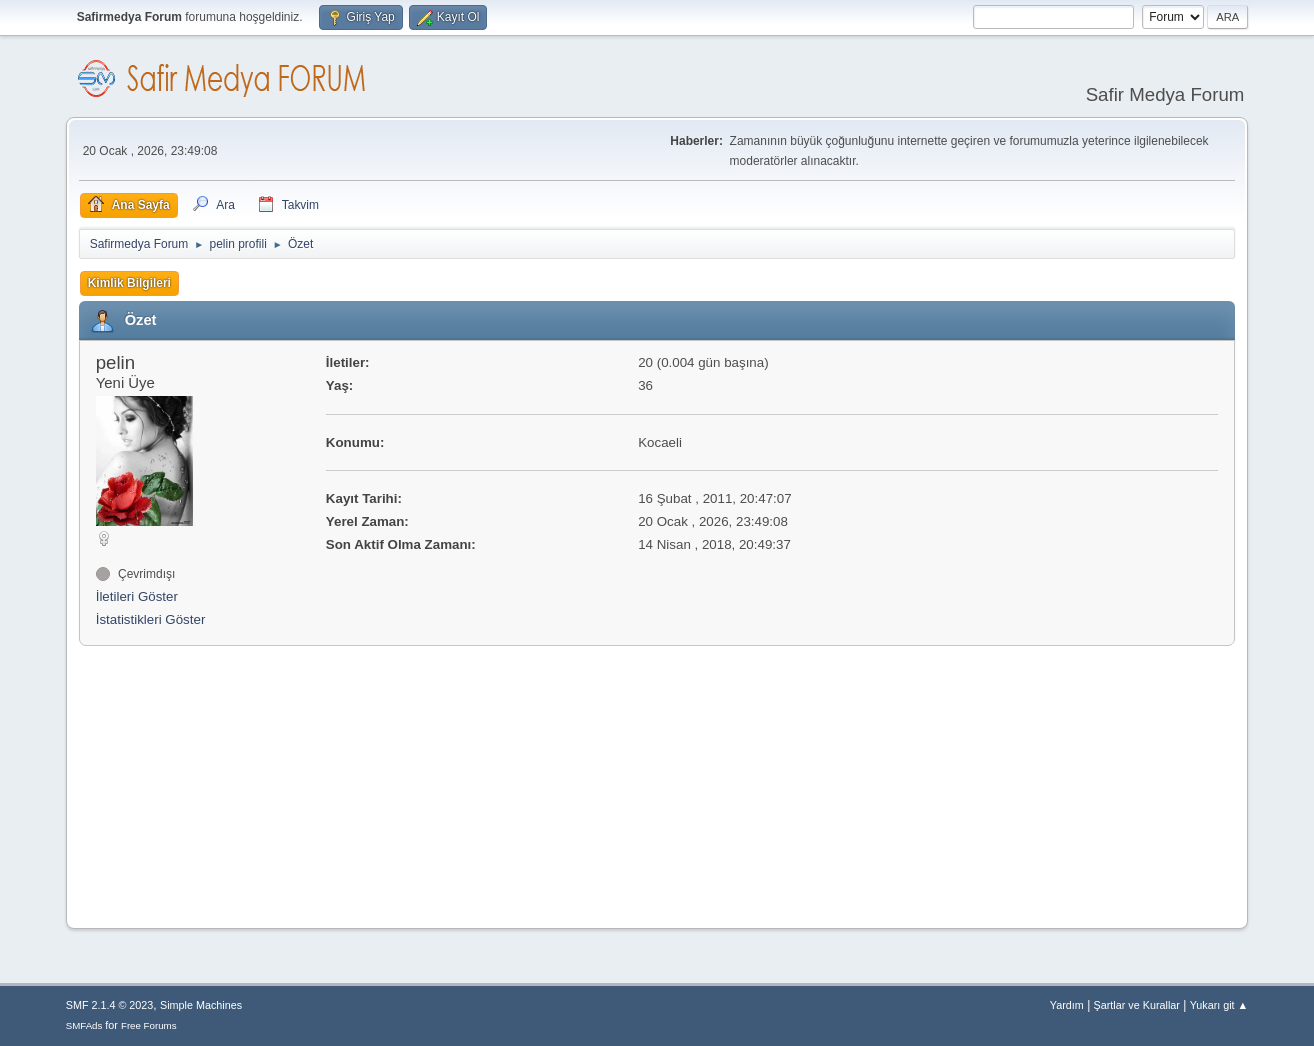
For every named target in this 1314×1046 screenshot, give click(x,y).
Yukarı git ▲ (1219, 1005)
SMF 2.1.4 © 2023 (110, 1005)
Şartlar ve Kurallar (1137, 1005)
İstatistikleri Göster (151, 619)
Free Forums (149, 1025)
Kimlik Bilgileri (129, 283)
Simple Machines (201, 1005)
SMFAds (84, 1025)
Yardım (1067, 1005)
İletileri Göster (137, 596)
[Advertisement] (204, 781)
